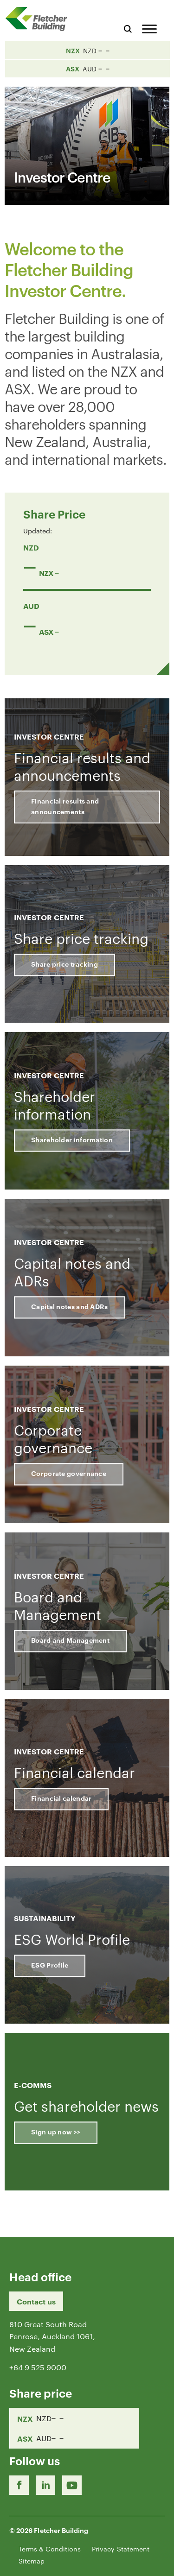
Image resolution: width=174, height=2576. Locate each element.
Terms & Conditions (50, 2548)
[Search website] (127, 27)
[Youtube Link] (72, 2485)
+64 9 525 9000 (37, 2367)
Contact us (36, 2301)
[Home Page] (39, 19)
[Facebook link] (19, 2485)
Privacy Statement (120, 2548)
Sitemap (32, 2560)
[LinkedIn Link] (45, 2485)
